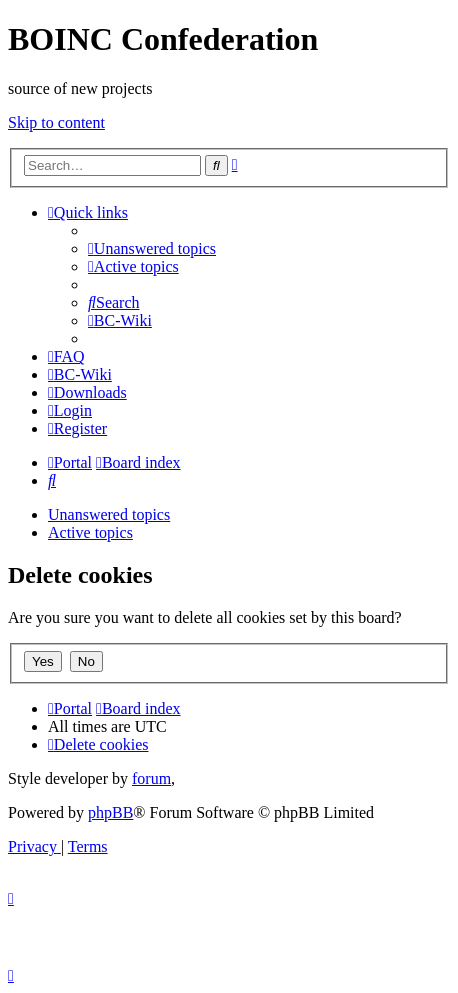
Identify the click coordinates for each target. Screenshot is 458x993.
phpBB (110, 812)
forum (151, 778)
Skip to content (56, 122)
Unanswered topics (109, 514)
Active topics (90, 532)
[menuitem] (152, 248)
